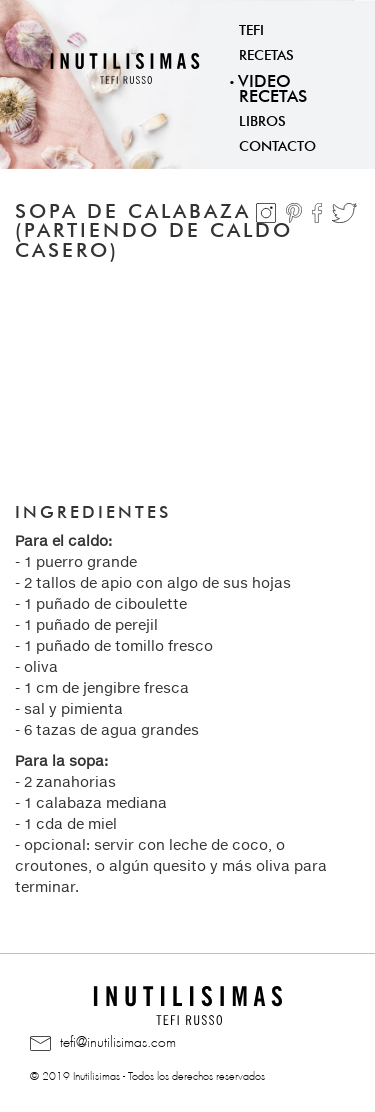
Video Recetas (272, 86)
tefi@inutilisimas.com (103, 1043)
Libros (262, 119)
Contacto (277, 144)
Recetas (266, 53)
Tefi (251, 28)
